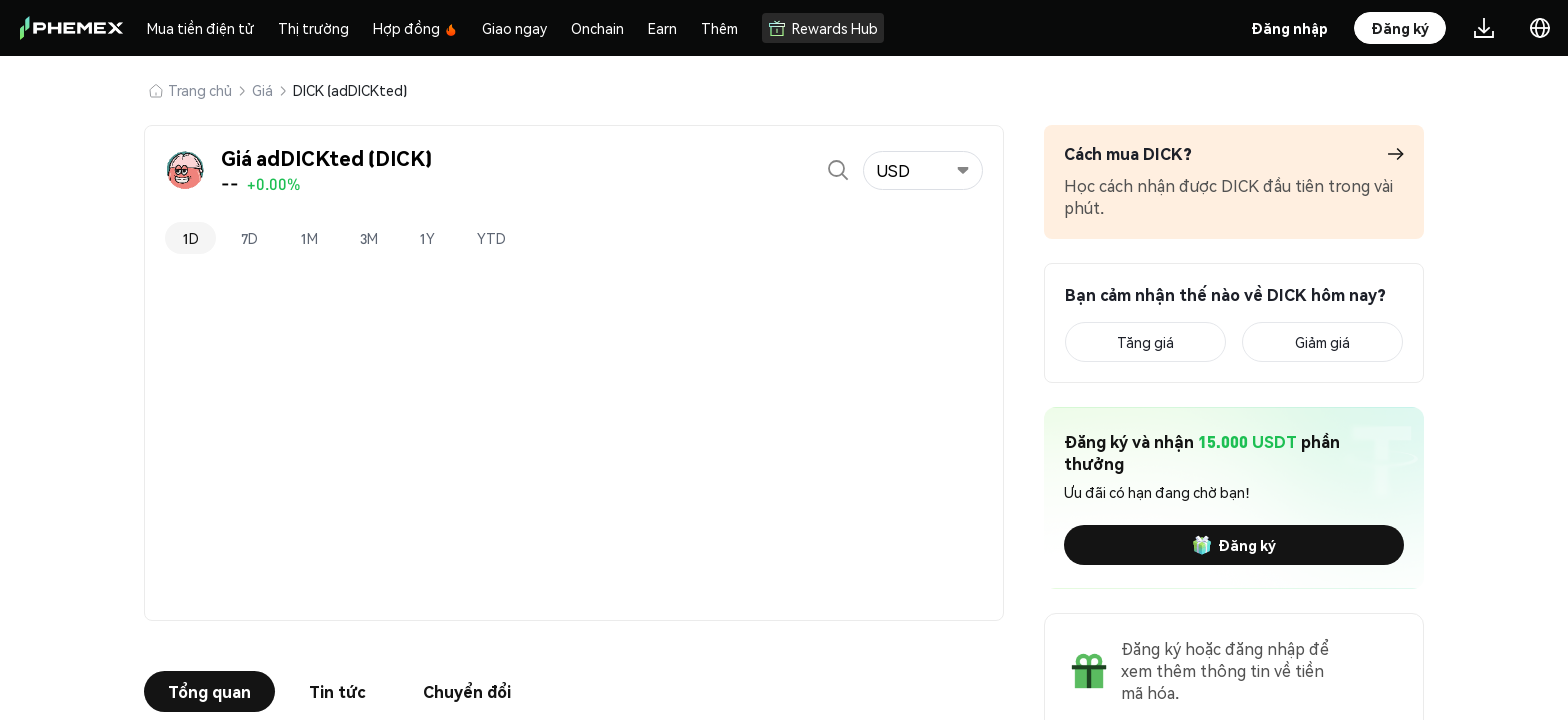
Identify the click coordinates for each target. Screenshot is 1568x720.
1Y (428, 238)
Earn (662, 28)
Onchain (597, 28)
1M (309, 238)
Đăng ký (1234, 545)
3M (369, 238)
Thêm (719, 28)
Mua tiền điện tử (200, 28)
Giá (262, 90)
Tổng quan (209, 691)
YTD (492, 238)
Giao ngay (514, 28)
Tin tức (337, 691)
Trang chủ (200, 90)
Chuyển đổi (467, 691)
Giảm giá (1322, 342)
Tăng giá (1145, 342)
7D (249, 238)
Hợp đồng (415, 28)
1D (190, 238)
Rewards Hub (823, 28)
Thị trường (313, 28)
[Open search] (838, 170)
